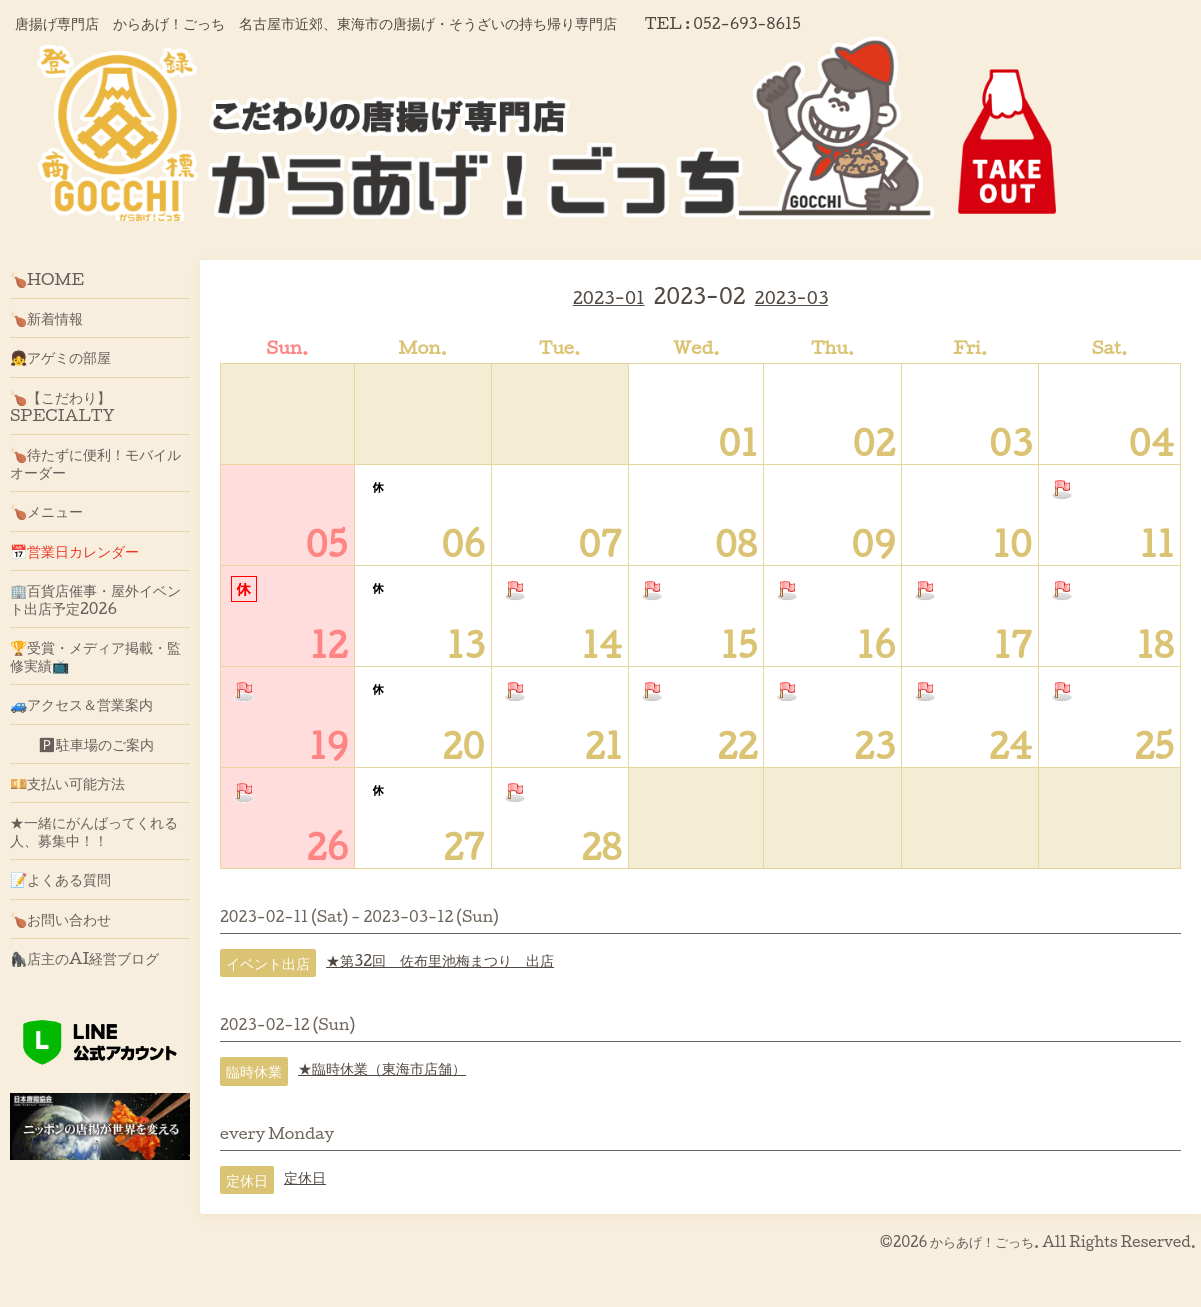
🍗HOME (47, 279)
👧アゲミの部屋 (60, 357)
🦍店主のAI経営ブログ (85, 958)
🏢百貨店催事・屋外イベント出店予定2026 (95, 599)
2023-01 (609, 297)
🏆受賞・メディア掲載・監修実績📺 (95, 656)
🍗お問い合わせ (60, 919)
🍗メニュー (46, 511)
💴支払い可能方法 (67, 783)
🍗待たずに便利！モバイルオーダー (95, 463)
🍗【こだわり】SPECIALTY (62, 406)
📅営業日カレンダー (74, 551)
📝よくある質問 (60, 879)
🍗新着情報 (46, 318)
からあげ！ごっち (982, 1241)
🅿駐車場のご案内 (82, 744)
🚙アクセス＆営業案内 (81, 704)
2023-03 (792, 297)
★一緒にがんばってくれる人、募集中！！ (94, 831)
